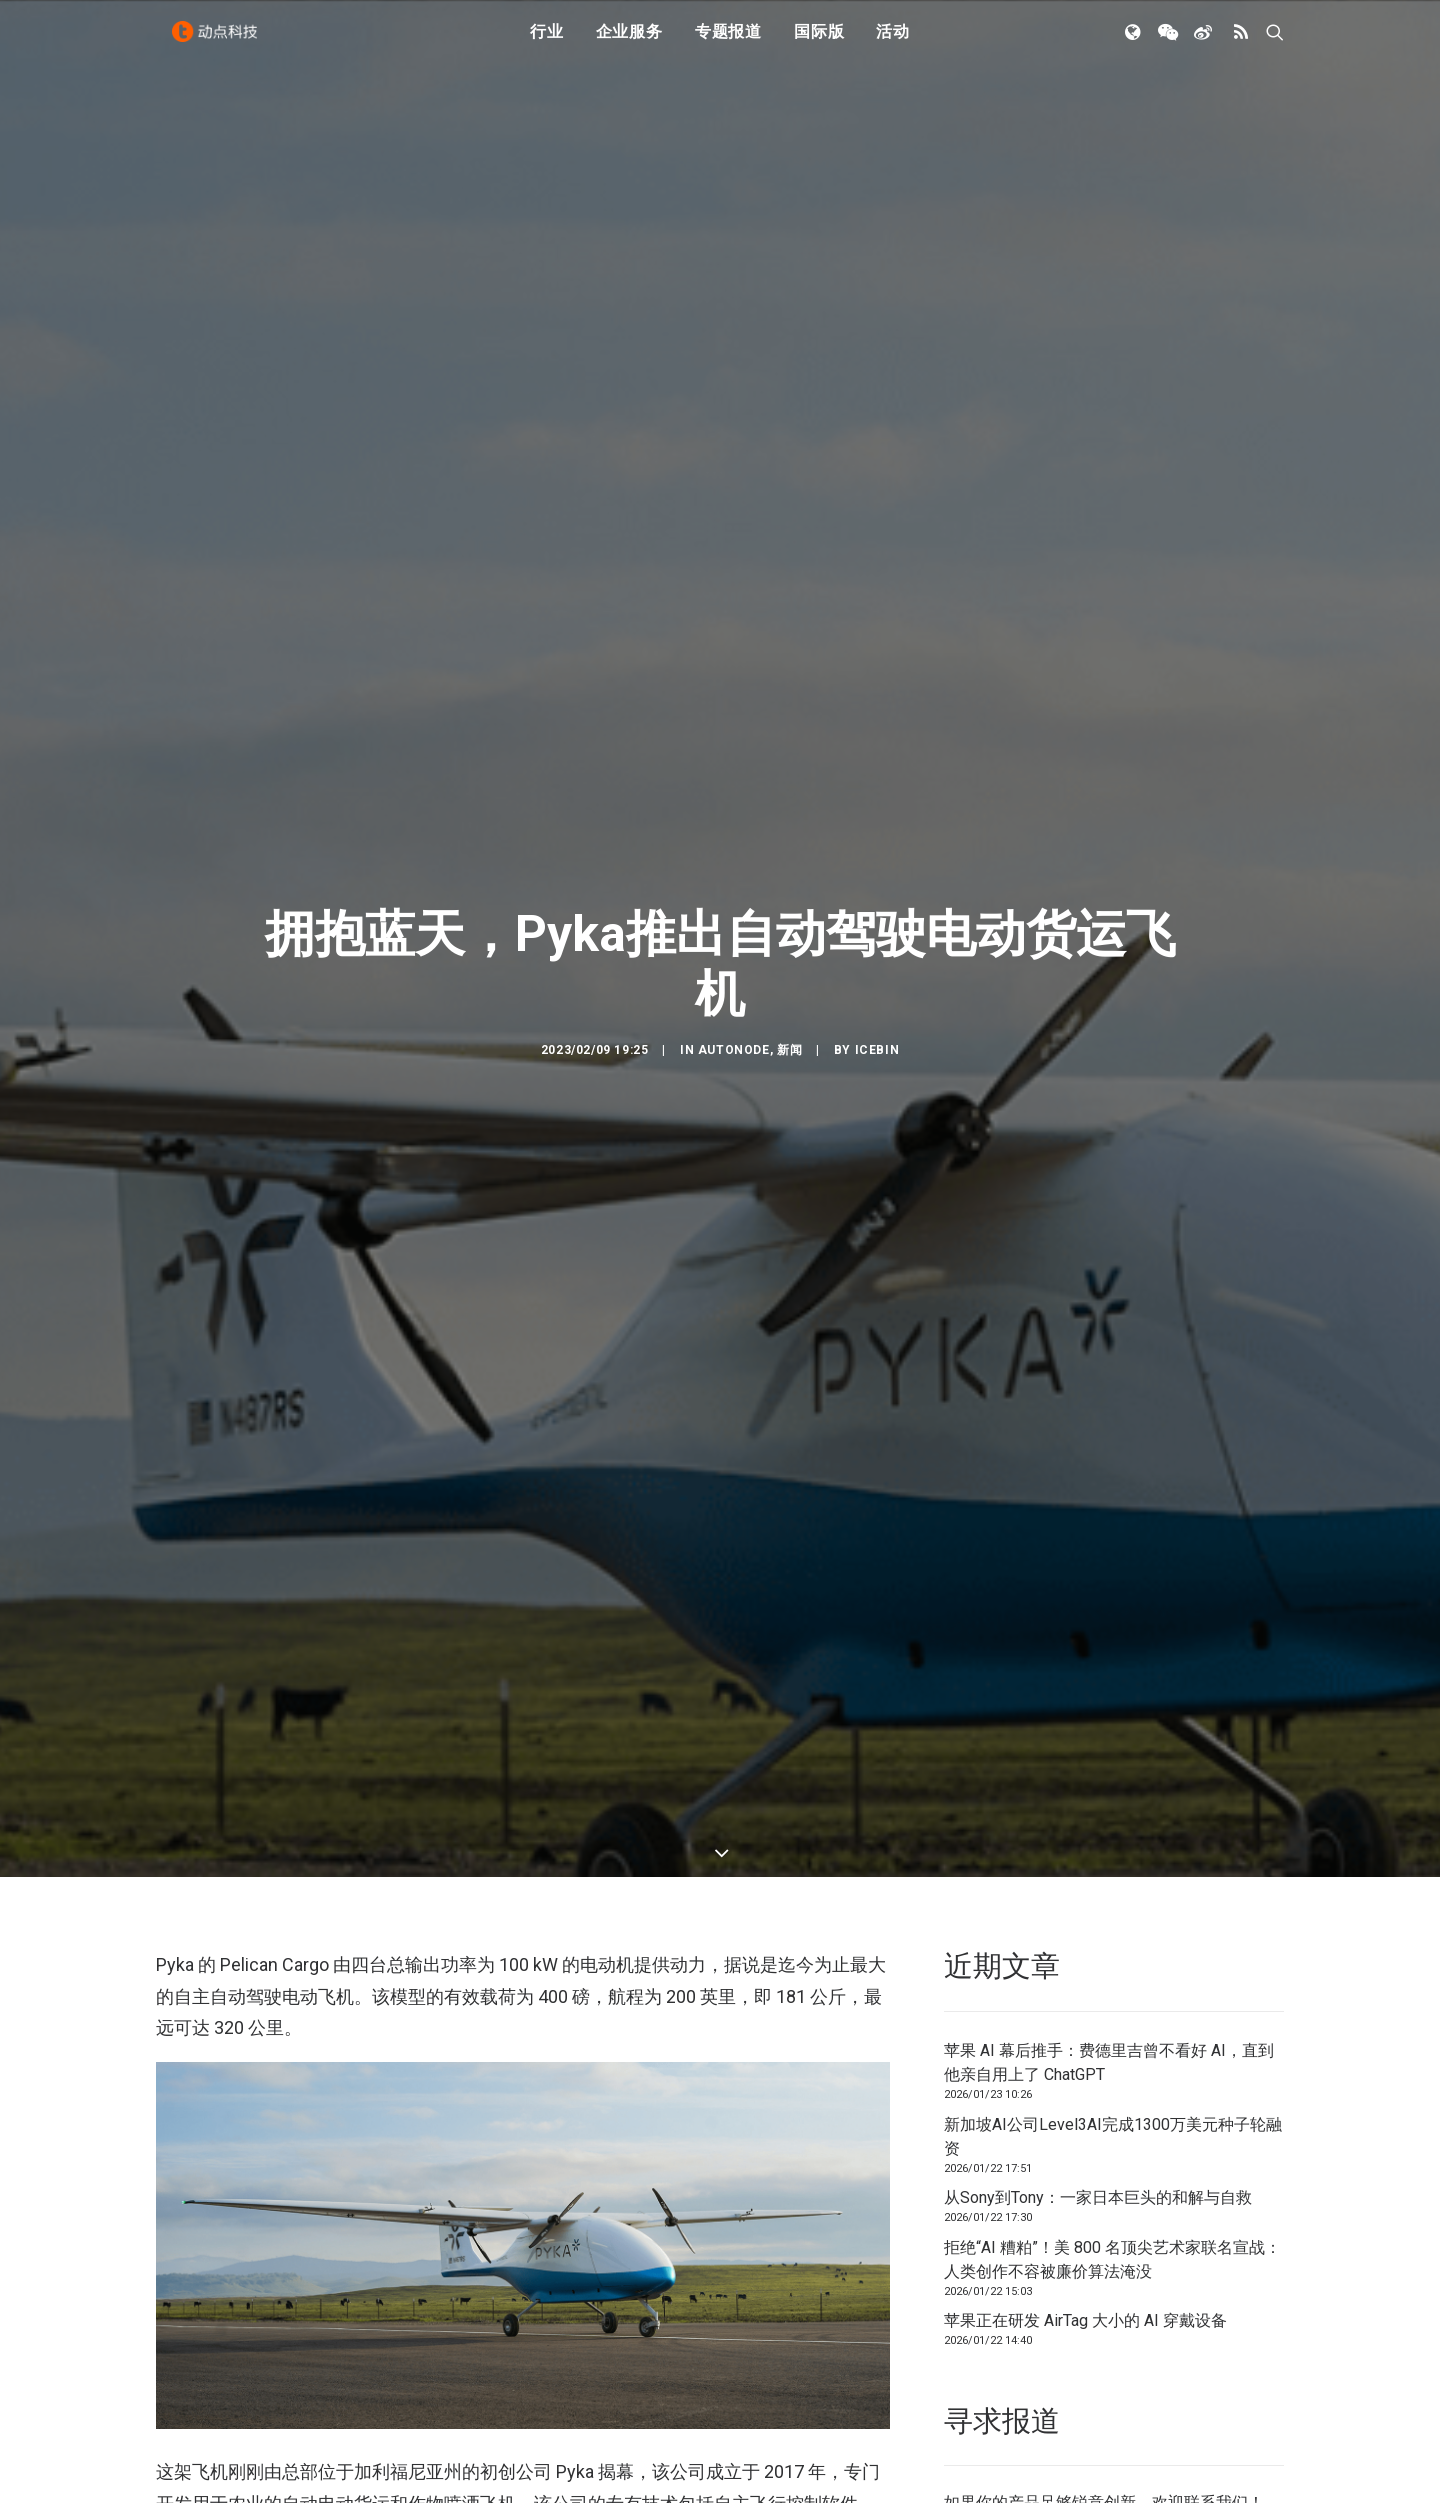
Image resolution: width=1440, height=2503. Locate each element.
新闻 (789, 984)
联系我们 (1216, 2371)
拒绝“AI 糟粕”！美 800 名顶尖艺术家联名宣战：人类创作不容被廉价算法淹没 (1112, 2127)
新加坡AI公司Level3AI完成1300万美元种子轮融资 (1113, 2004)
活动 (893, 42)
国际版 (819, 42)
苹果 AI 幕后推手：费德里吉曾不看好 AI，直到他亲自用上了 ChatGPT (1109, 1931)
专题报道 (728, 42)
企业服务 (629, 42)
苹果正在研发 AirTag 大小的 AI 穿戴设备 (1085, 2189)
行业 (547, 42)
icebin (877, 984)
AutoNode (734, 984)
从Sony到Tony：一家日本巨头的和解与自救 (1098, 2066)
